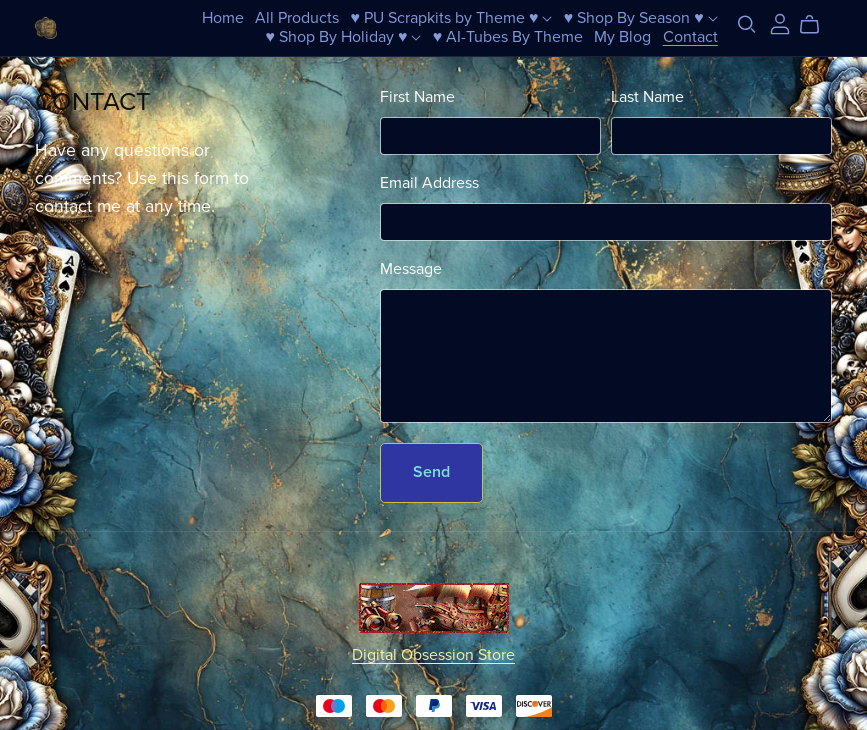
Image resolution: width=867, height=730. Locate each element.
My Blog (622, 37)
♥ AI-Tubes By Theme (508, 37)
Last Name (647, 97)
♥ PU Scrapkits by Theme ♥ (451, 18)
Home (223, 18)
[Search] (747, 24)
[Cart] (817, 25)
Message (411, 269)
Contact (690, 37)
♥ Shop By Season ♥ (641, 18)
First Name (417, 97)
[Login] (780, 23)
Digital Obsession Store (433, 655)
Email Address (429, 183)
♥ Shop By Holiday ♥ (343, 37)
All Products (297, 18)
